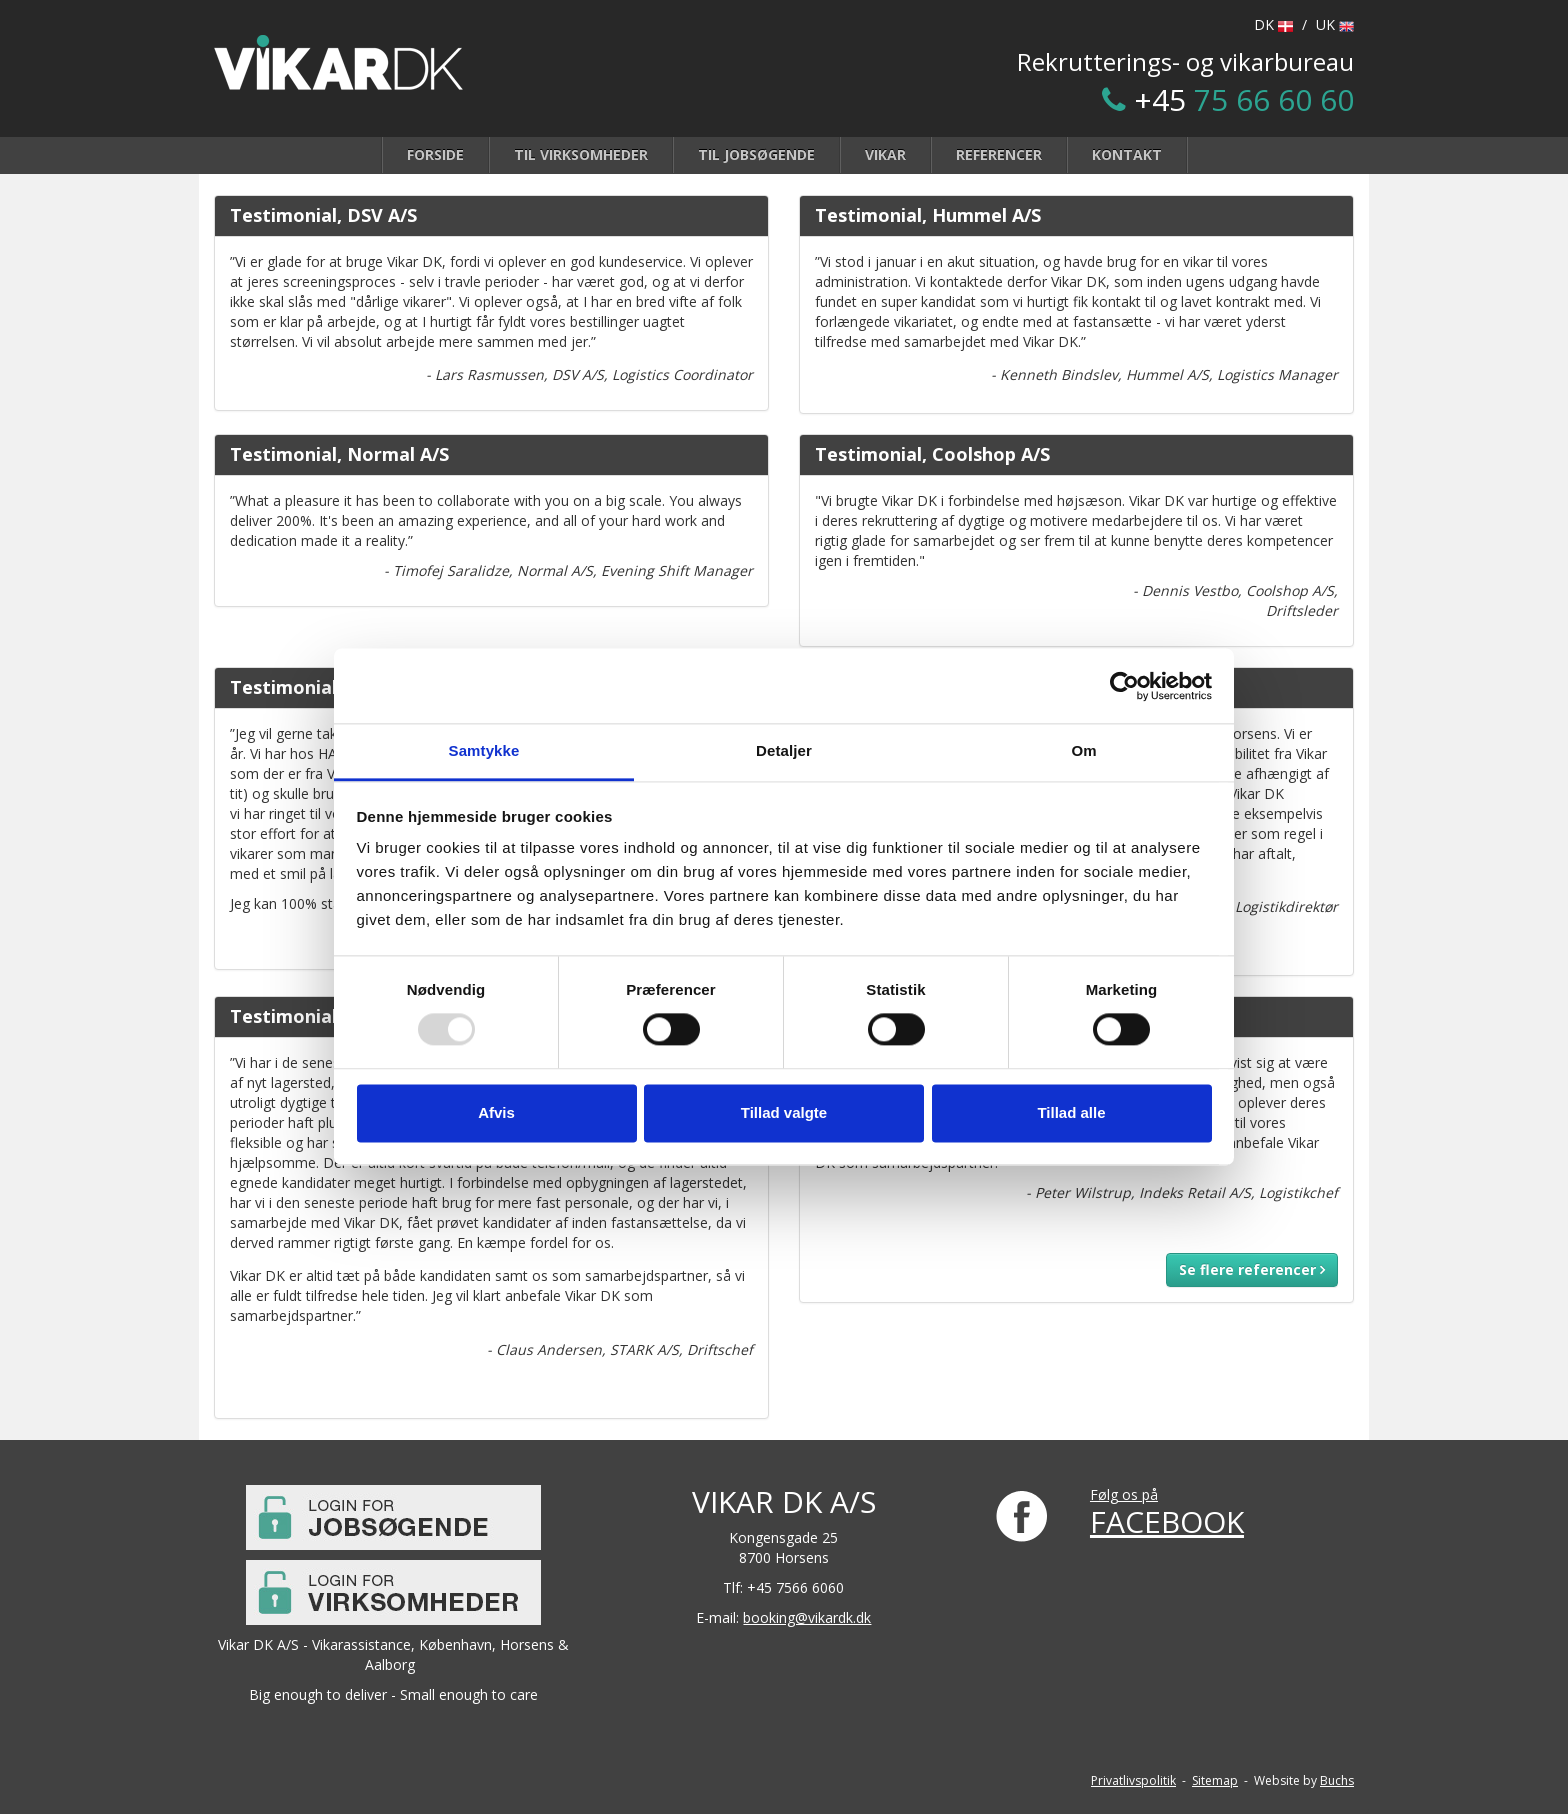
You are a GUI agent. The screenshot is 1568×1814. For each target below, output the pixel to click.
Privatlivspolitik (1133, 1780)
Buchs (1337, 1780)
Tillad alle (1071, 1112)
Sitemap (1215, 1780)
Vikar (885, 154)
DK (1273, 24)
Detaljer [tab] (784, 750)
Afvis (496, 1112)
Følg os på (1124, 1494)
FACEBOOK (1167, 1521)
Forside (435, 154)
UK (1335, 24)
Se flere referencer (1252, 1269)
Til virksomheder (581, 154)
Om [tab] (1083, 750)
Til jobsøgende (756, 154)
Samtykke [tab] (484, 750)
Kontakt (1127, 154)
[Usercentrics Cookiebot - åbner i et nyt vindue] (1124, 686)
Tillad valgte (784, 1112)
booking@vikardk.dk (807, 1617)
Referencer (999, 154)
